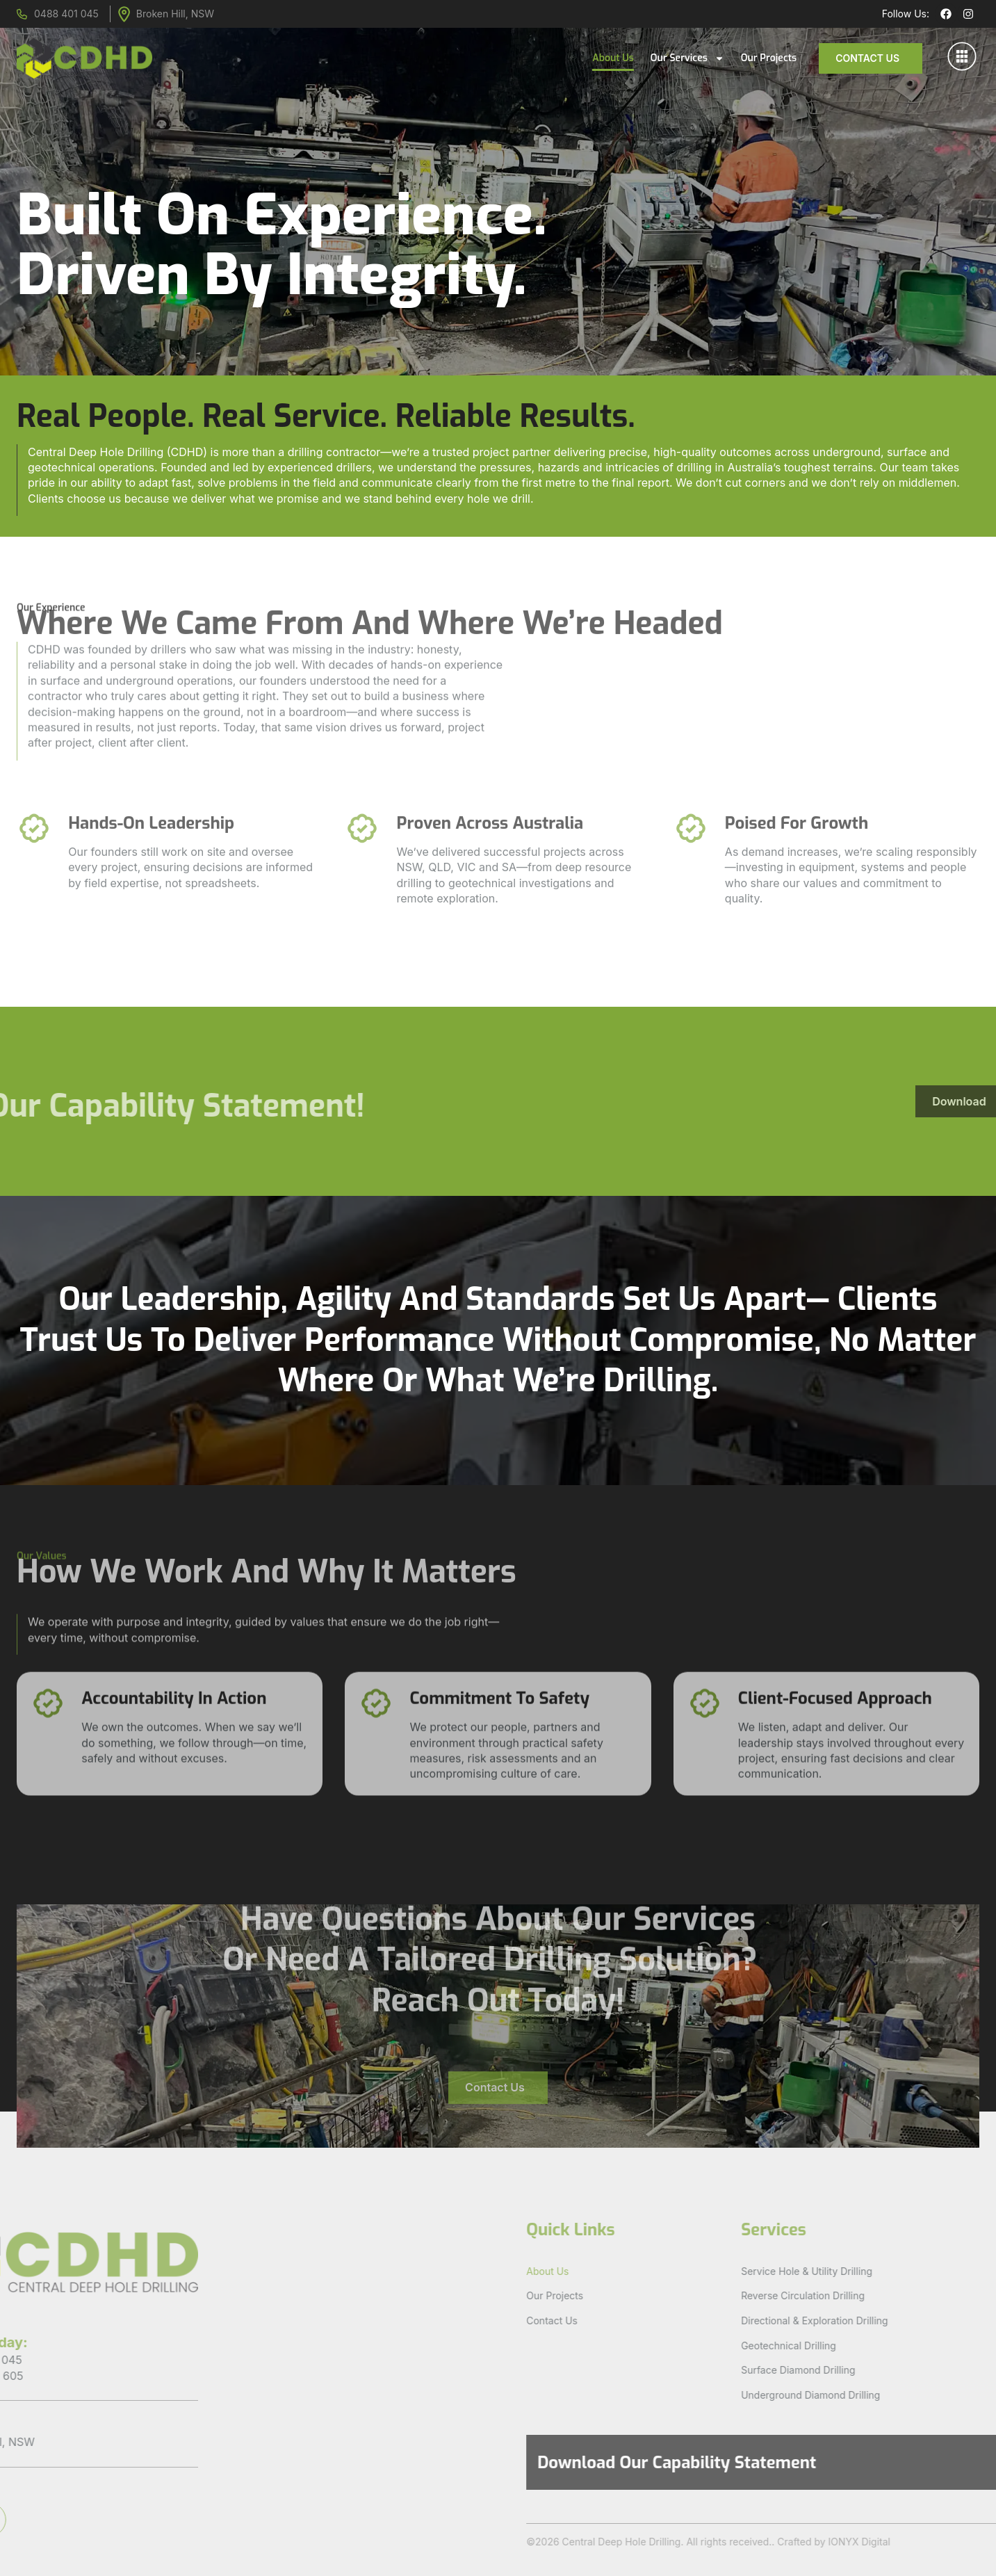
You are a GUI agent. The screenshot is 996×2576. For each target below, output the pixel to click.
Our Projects (769, 58)
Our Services (687, 58)
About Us (613, 58)
